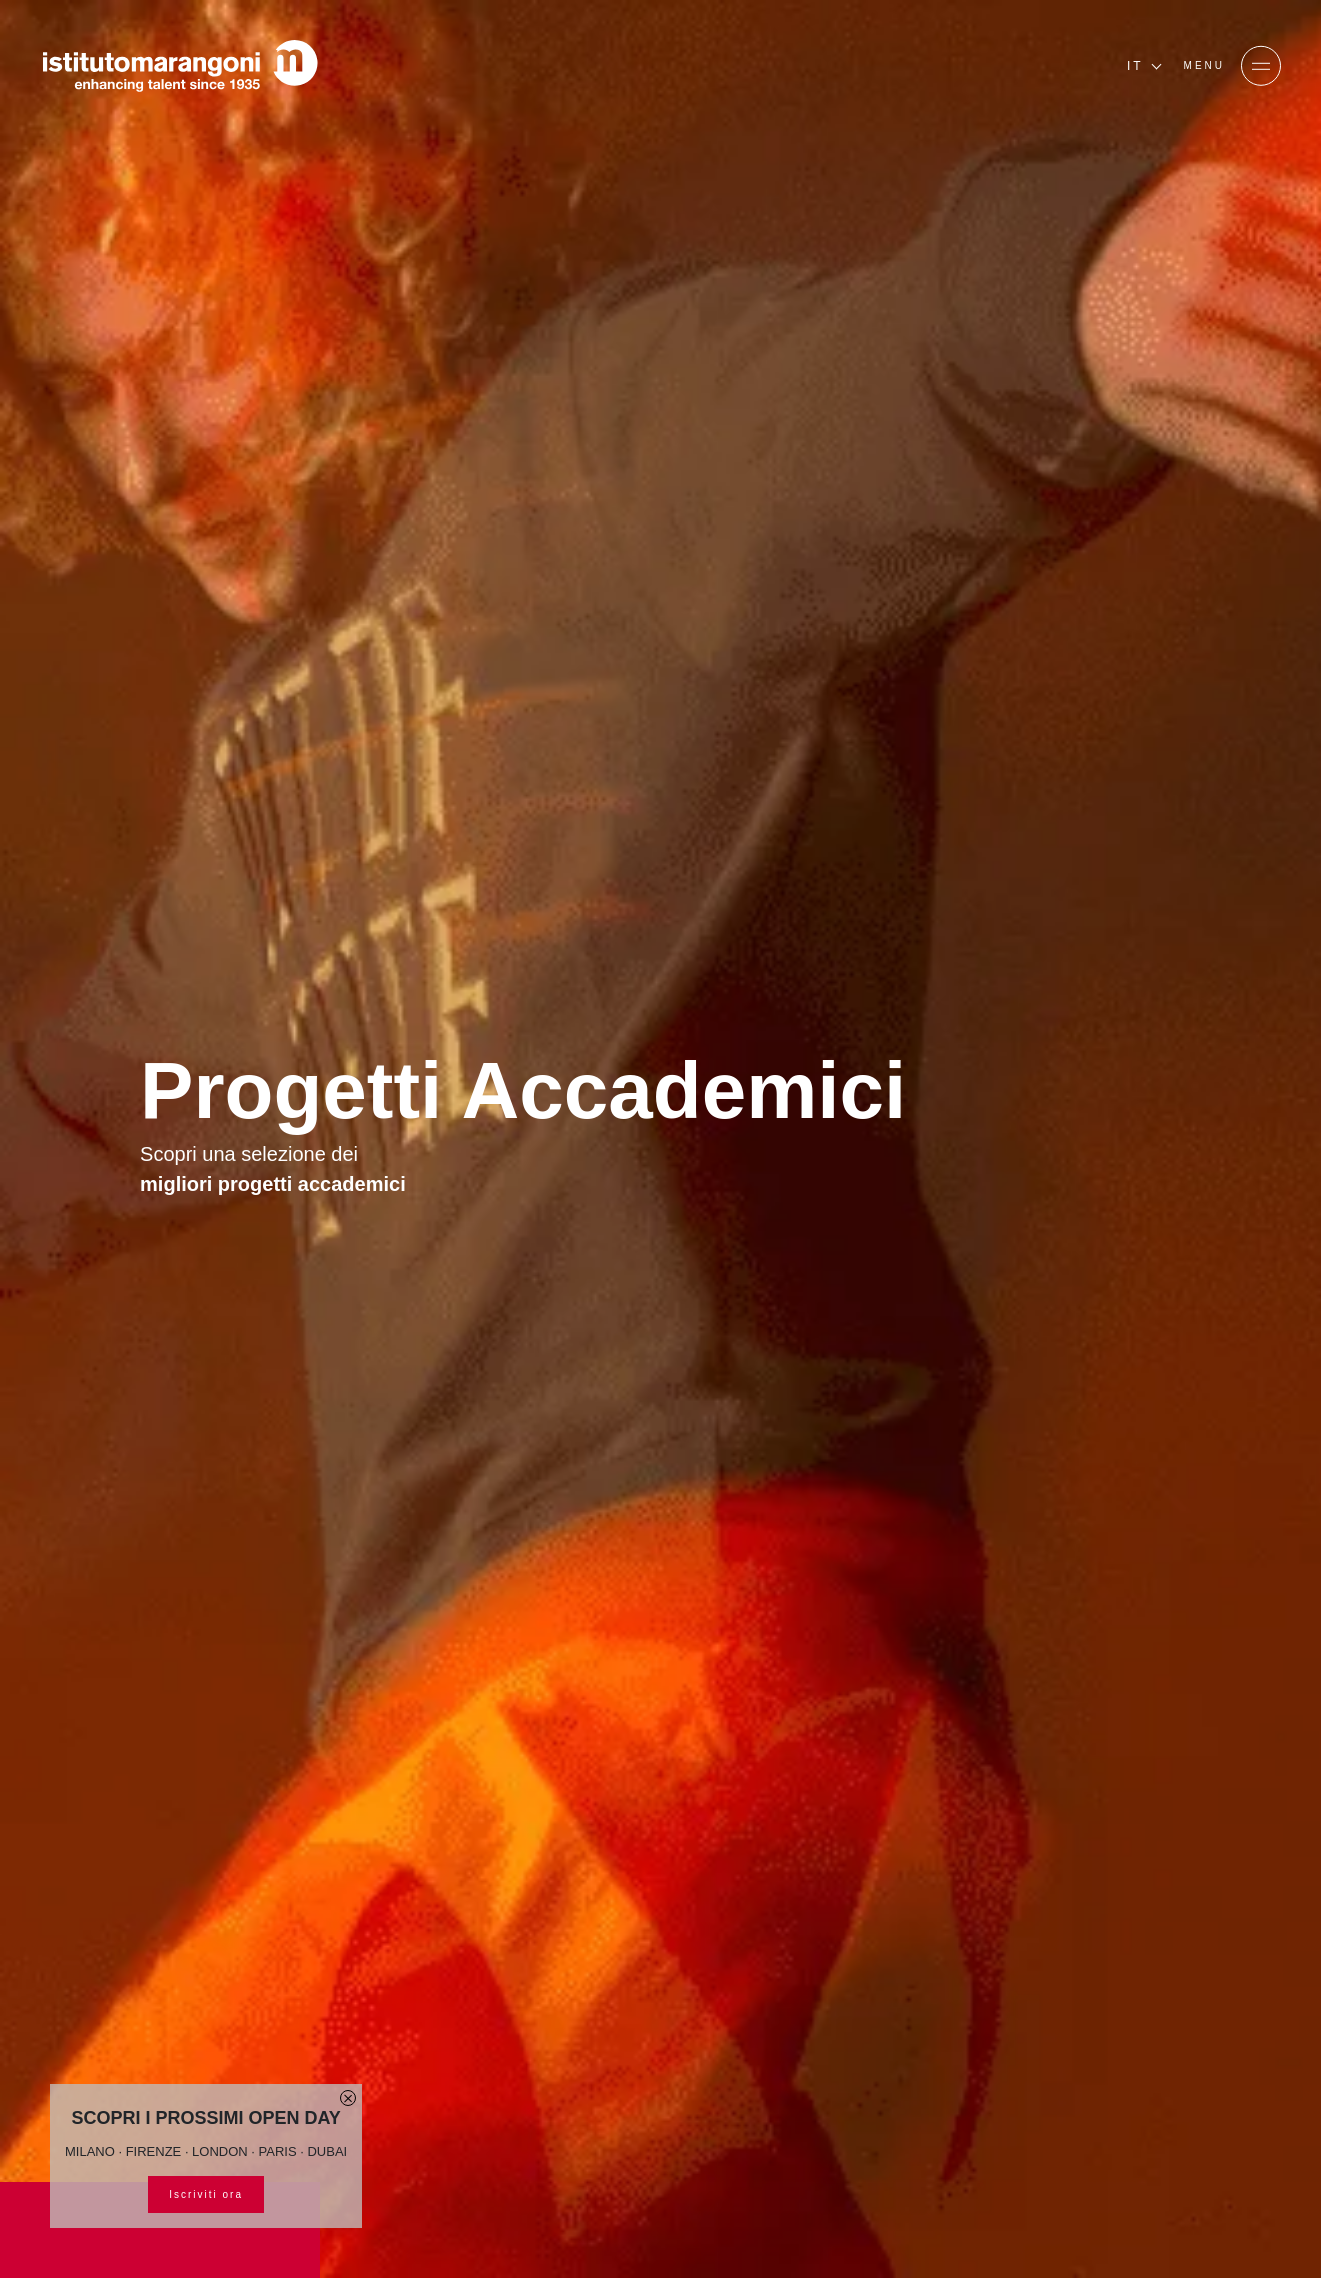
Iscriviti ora (206, 2194)
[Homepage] (180, 66)
